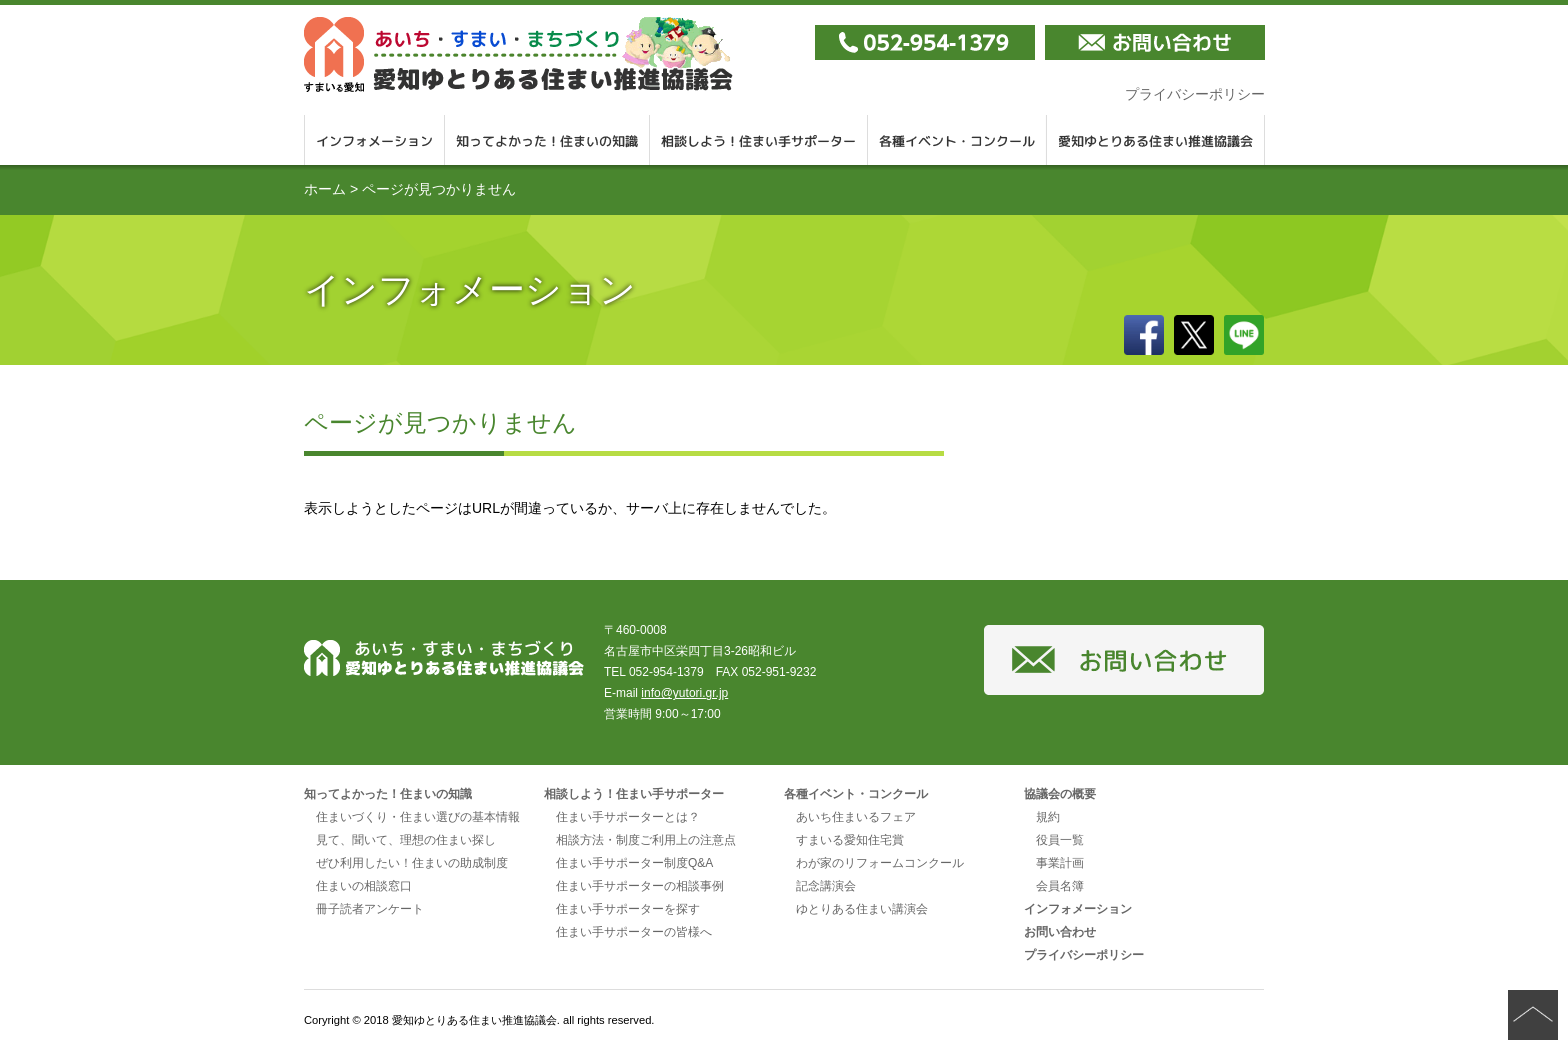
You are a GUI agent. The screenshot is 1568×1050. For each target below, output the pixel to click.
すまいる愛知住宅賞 (850, 840)
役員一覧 (1060, 840)
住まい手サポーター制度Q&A (634, 863)
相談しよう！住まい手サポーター (759, 140)
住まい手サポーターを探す (628, 909)
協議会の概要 (1060, 794)
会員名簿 (1060, 886)
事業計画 (1060, 863)
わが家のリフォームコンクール (880, 863)
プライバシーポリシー (1195, 94)
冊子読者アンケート (370, 909)
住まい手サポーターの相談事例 (640, 886)
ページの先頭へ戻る (1533, 1015)
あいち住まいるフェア (856, 817)
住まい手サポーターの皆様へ (634, 932)
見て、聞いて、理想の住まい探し (406, 840)
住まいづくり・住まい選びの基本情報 (418, 817)
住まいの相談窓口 (364, 886)
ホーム (325, 189)
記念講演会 (826, 886)
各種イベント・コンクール (957, 140)
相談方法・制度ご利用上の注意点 (646, 840)
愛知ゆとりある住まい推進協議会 (1156, 140)
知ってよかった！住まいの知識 (547, 140)
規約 (1048, 817)
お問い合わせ (1060, 932)
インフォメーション (374, 140)
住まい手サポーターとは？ (628, 817)
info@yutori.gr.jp (684, 693)
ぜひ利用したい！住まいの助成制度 (412, 863)
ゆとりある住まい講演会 (862, 909)
